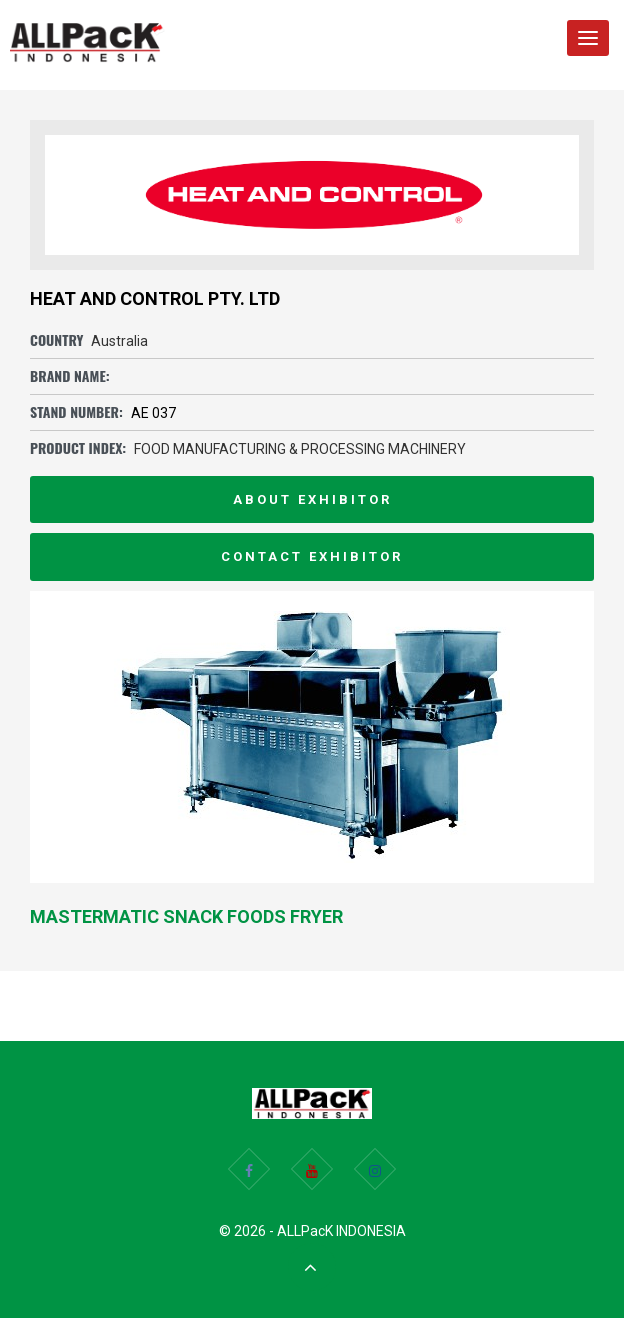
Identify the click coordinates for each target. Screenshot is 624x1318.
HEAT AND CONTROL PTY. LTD (155, 298)
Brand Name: (70, 375)
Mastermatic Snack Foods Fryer (186, 916)
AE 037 (153, 413)
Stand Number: (76, 411)
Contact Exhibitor (312, 556)
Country (56, 339)
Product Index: (78, 447)
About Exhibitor (312, 499)
